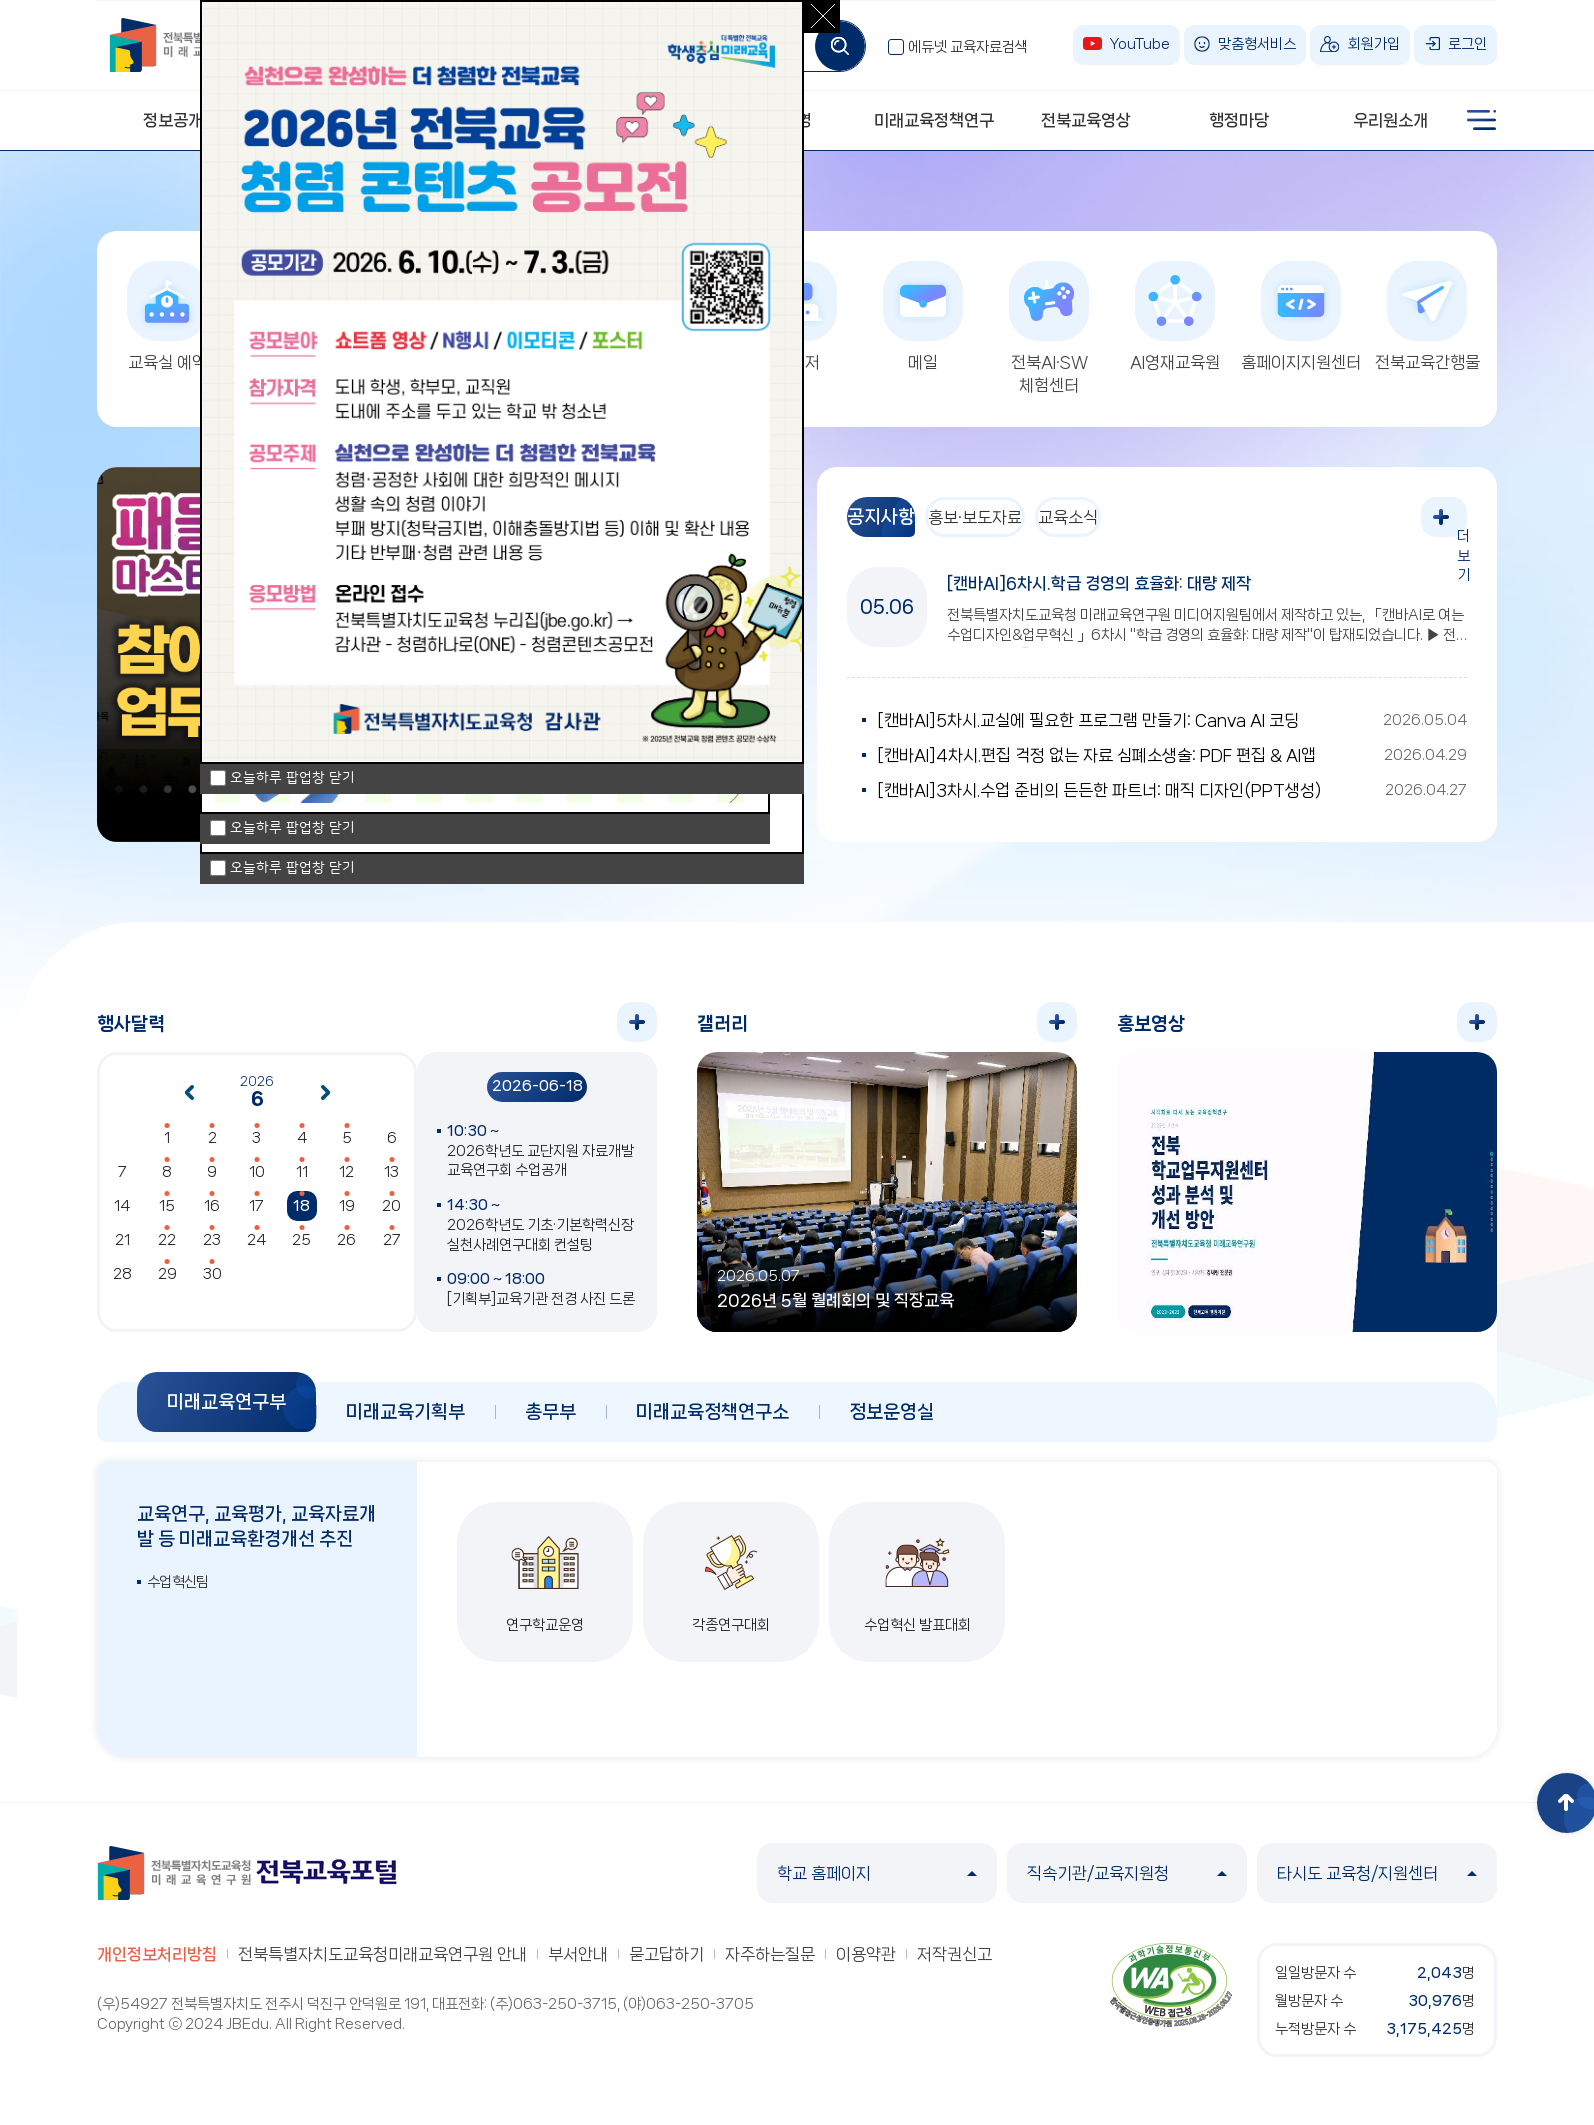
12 (346, 1182)
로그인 (1467, 44)
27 (392, 1250)
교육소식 (1143, 527)
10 (257, 1182)
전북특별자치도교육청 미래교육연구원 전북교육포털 (247, 1883)
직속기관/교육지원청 (1127, 1883)
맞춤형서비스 (1257, 44)
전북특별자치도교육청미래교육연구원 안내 (382, 1964)
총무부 (550, 1422)
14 (122, 1216)
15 (167, 1216)
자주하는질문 (770, 1964)
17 (256, 1216)
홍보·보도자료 (1020, 527)
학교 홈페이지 (877, 1883)
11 (302, 1182)
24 (256, 1250)
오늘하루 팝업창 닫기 (292, 868)
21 (122, 1250)
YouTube (1140, 44)
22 (167, 1250)
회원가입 (1374, 44)
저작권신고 (954, 1964)
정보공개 (173, 120)
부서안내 (578, 1964)
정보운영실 (891, 1422)
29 (167, 1284)
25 (301, 1250)
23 (212, 1250)
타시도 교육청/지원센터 (1377, 1883)
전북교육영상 (1086, 120)
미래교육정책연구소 (712, 1422)
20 (391, 1216)
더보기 (1447, 527)
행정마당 (1239, 120)
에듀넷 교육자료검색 (968, 47)
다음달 (326, 1103)
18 (301, 1216)
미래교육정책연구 (934, 120)
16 (212, 1216)
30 (212, 1284)
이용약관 (866, 1964)
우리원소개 (1390, 120)
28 (122, 1284)
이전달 (189, 1103)
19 (347, 1216)
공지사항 (896, 527)
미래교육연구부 (226, 1412)
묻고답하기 (666, 1964)
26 (346, 1250)
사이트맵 (1482, 120)
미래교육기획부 (405, 1422)
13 (391, 1182)
